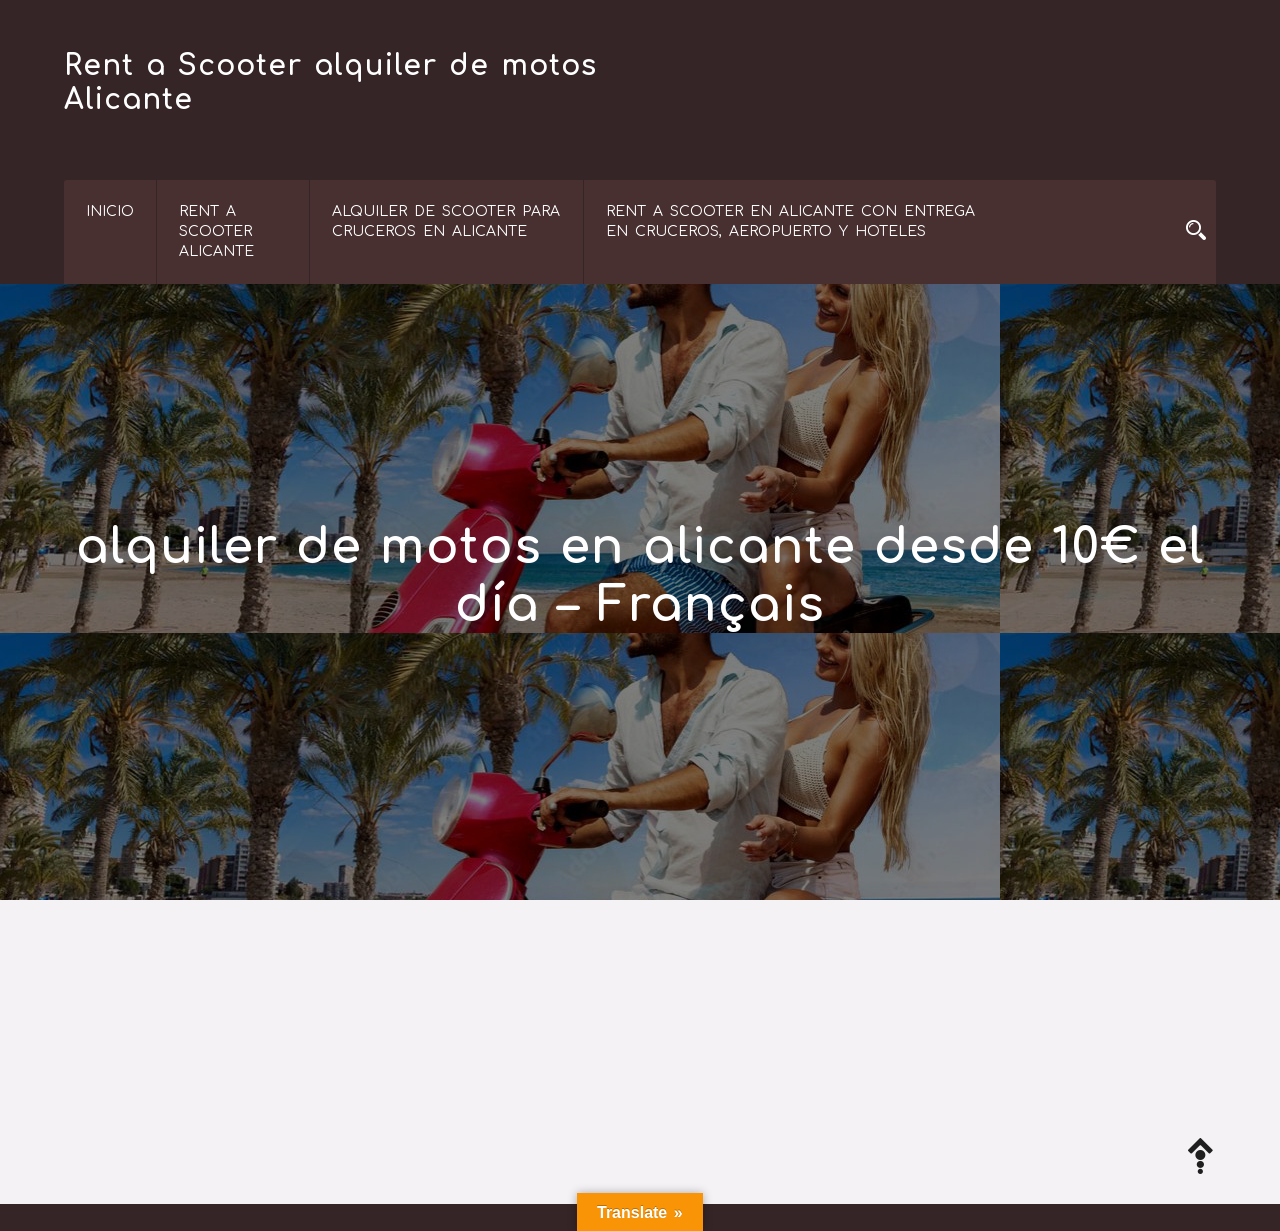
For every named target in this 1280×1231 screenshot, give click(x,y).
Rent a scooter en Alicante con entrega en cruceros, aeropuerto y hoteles (790, 221)
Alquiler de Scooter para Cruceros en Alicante (446, 221)
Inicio (110, 211)
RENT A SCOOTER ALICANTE (216, 231)
